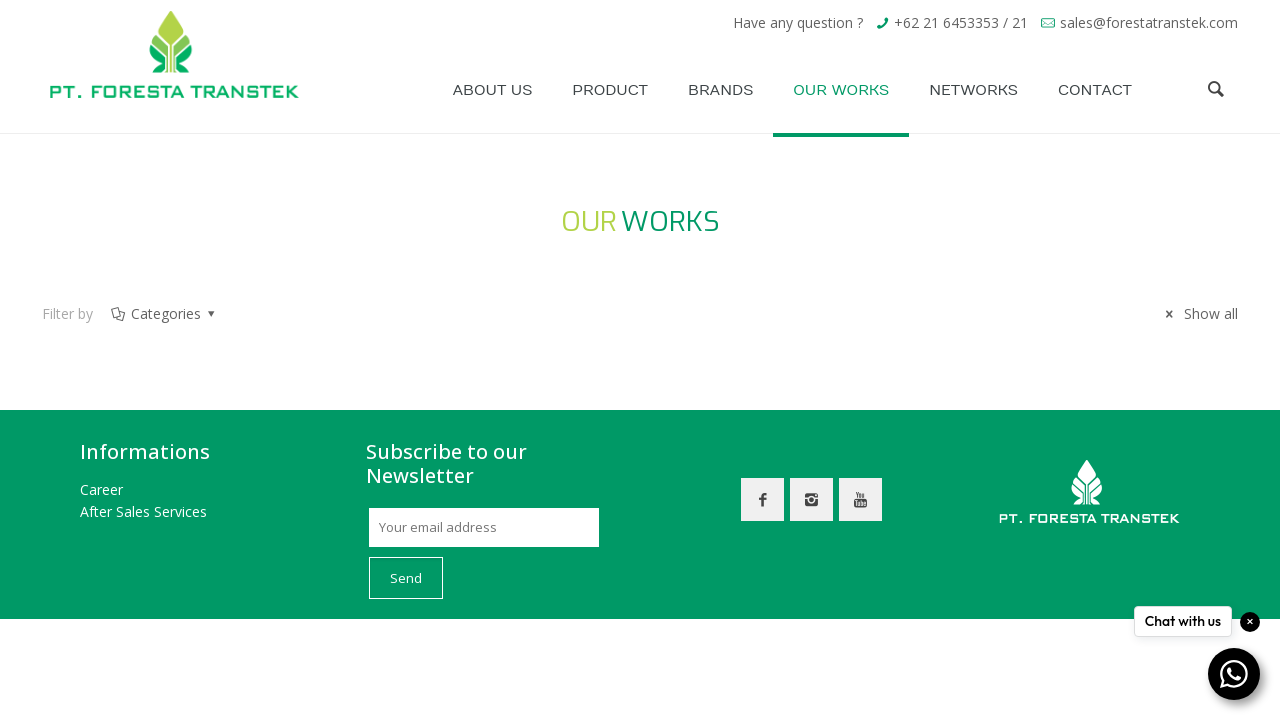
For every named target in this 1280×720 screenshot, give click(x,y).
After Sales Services (143, 511)
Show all (1199, 313)
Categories (164, 313)
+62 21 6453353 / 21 (961, 22)
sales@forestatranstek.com (1149, 22)
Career (101, 489)
